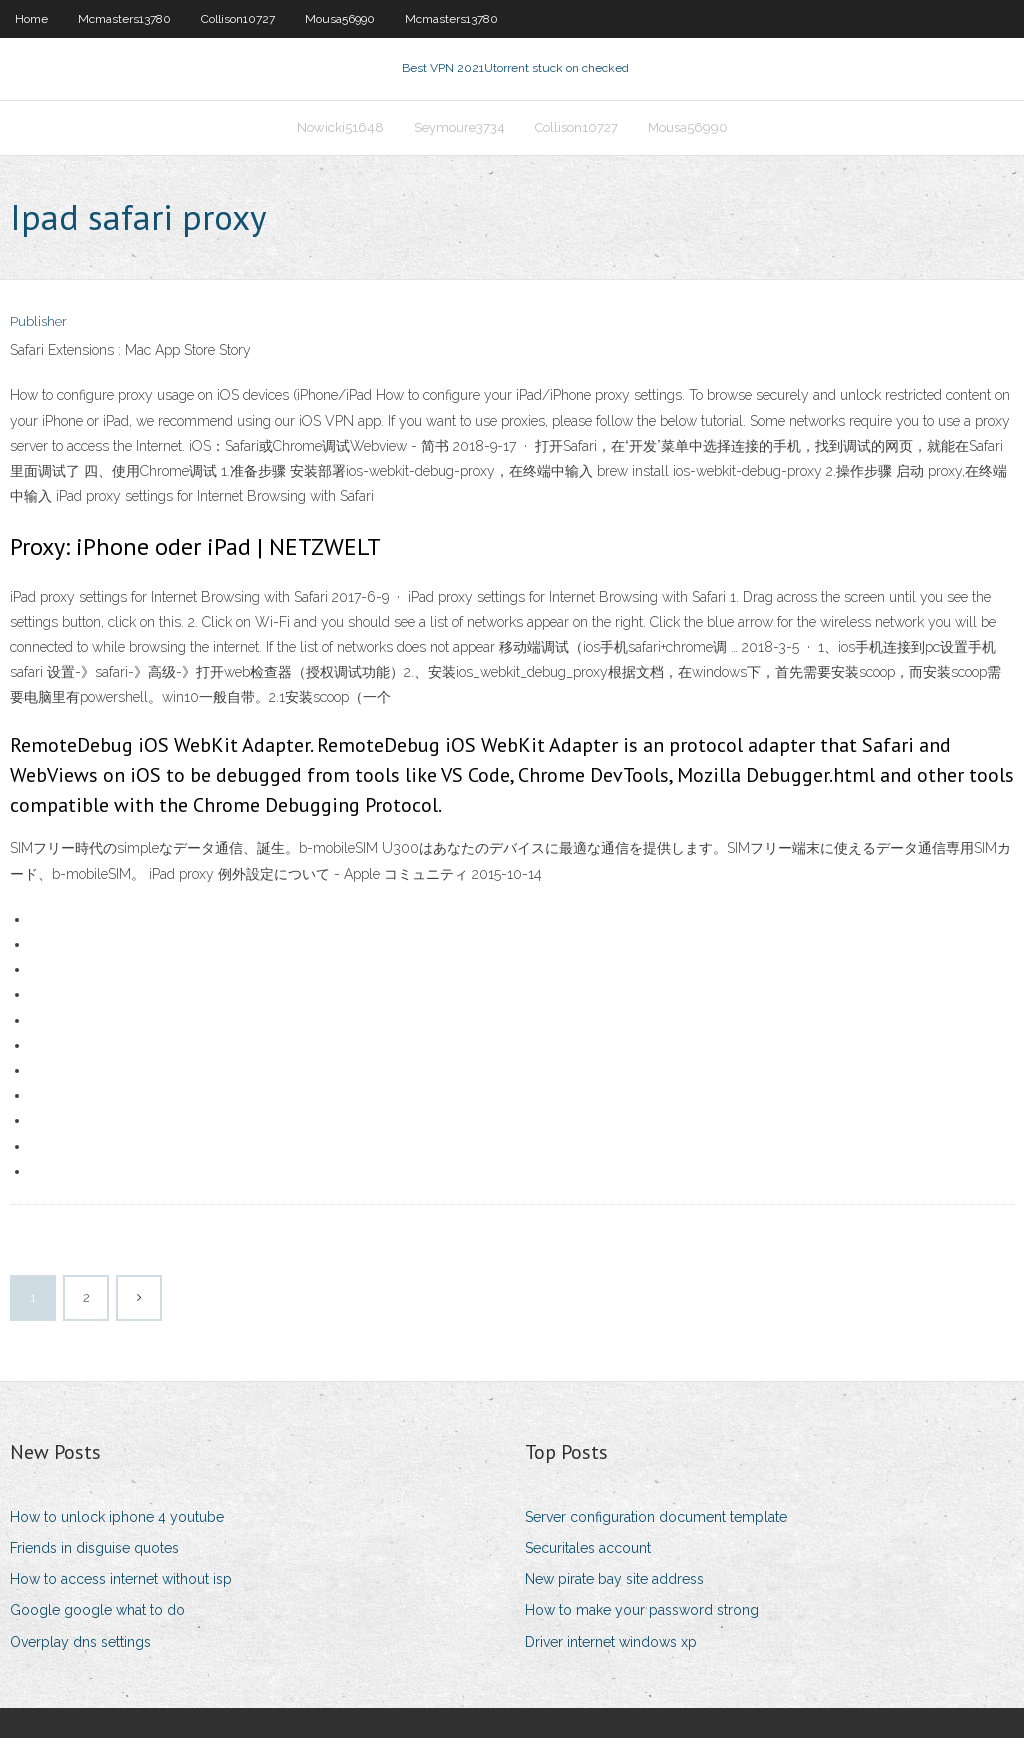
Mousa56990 (340, 19)
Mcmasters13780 (124, 19)
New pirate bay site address (614, 1605)
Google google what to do (97, 1636)
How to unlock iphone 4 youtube (117, 1543)
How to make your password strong (642, 1636)
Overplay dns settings (80, 1667)
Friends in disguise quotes (94, 1574)
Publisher (38, 347)
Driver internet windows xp (611, 1667)
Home (31, 19)
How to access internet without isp (121, 1605)
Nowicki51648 (340, 146)
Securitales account (588, 1574)
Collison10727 (238, 19)
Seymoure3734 (459, 146)
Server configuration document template (656, 1543)
